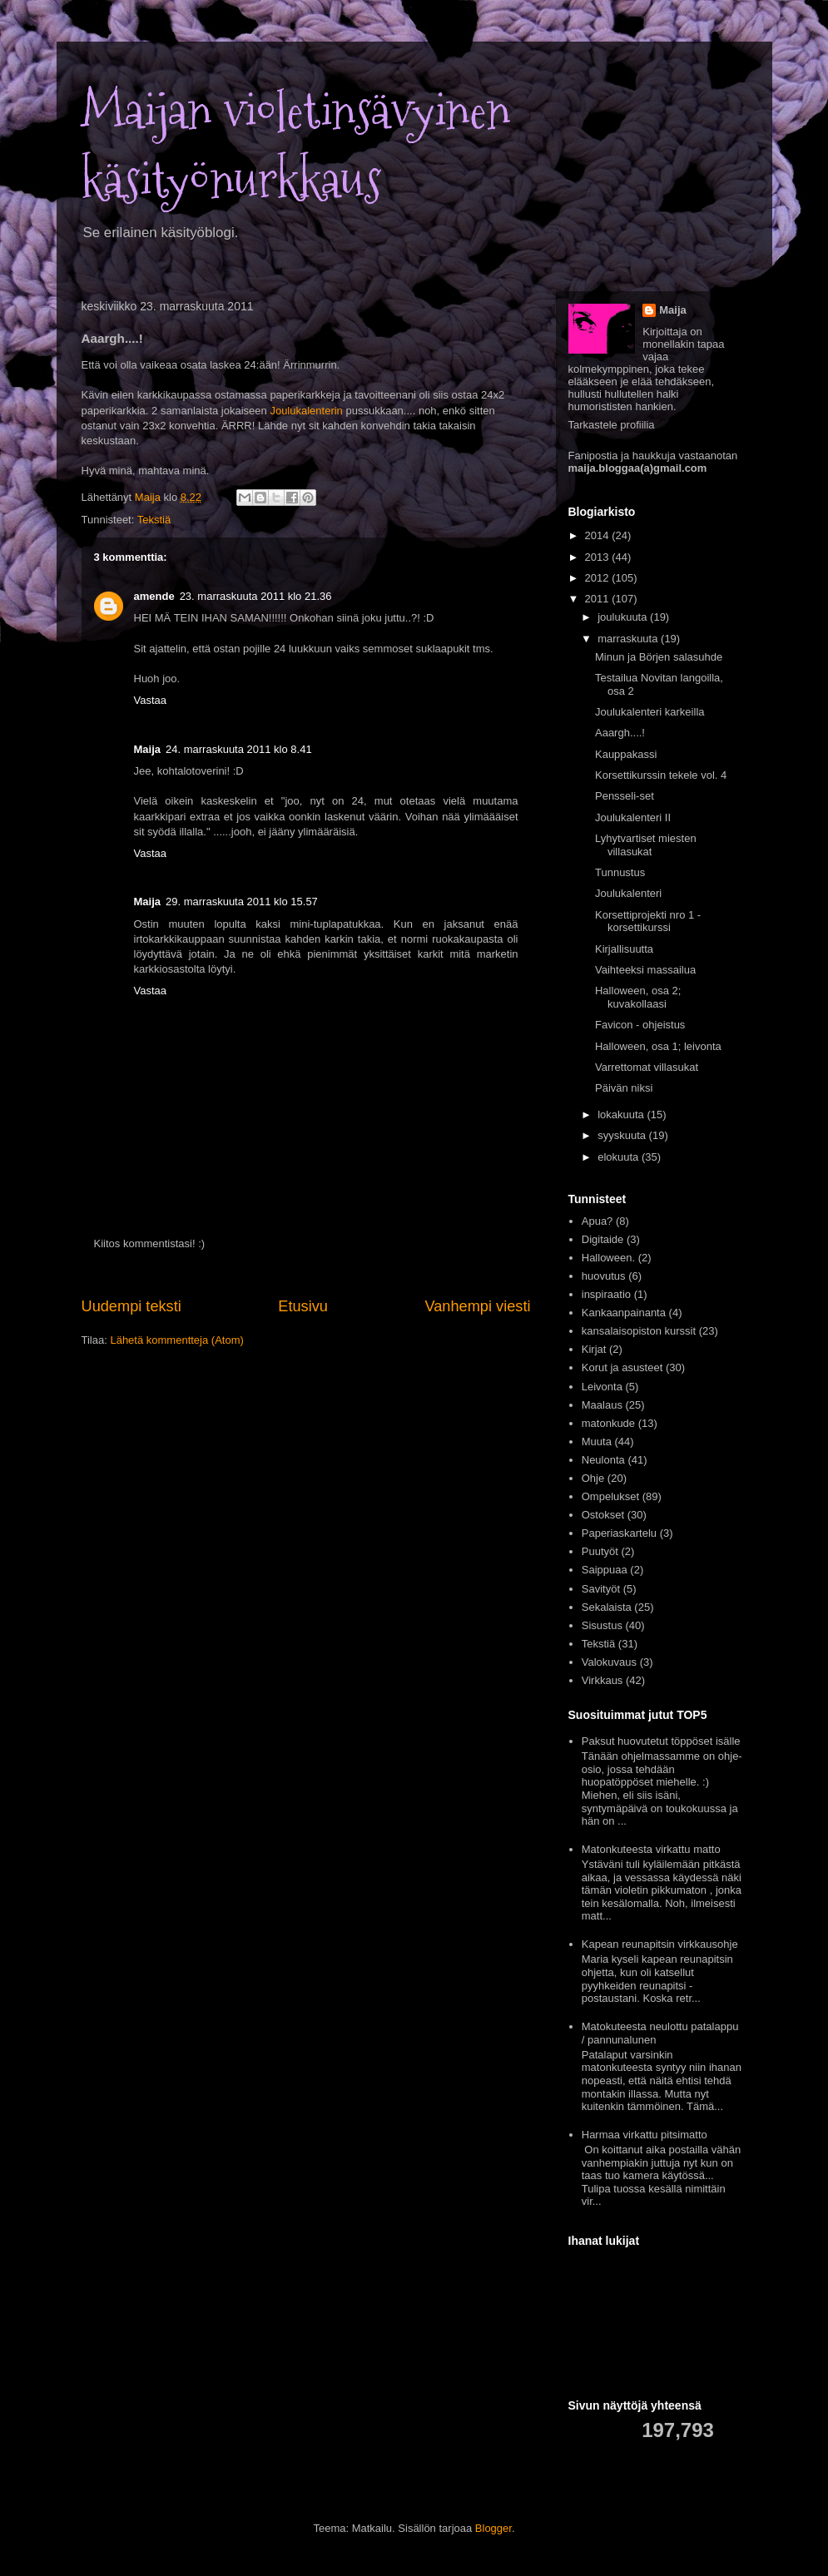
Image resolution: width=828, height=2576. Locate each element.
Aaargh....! (620, 732)
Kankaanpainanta (624, 1312)
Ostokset (603, 1514)
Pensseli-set (624, 796)
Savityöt (601, 1589)
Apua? (597, 1221)
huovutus (604, 1276)
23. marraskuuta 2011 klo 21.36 (256, 596)
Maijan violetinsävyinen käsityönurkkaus (296, 146)
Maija (147, 749)
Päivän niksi (623, 1088)
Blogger (493, 2528)
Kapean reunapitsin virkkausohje (660, 1944)
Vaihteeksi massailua (645, 970)
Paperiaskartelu (619, 1533)
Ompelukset (610, 1496)
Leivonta (602, 1386)
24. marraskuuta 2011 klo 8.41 (239, 749)
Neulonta (603, 1460)
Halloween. (608, 1257)
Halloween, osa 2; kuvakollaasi (638, 997)
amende (154, 596)
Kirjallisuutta (624, 949)
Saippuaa (604, 1569)
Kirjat (594, 1349)
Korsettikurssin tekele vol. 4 (660, 775)
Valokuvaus (609, 1662)
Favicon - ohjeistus (640, 1024)
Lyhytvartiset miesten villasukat (646, 845)
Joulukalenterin (306, 410)
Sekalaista (607, 1607)
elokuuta (619, 1157)
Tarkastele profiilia (611, 425)
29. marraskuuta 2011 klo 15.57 (242, 901)
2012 (598, 578)
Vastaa (150, 700)
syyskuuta (622, 1135)
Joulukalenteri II (633, 817)
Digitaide (603, 1239)
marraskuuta (629, 638)
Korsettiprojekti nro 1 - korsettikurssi (648, 921)
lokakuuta (622, 1114)
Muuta (597, 1441)
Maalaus (602, 1405)
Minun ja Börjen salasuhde (658, 657)
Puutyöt (600, 1551)
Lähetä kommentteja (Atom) (176, 1340)
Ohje (593, 1478)
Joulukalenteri (628, 893)
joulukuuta (623, 617)
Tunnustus (620, 872)
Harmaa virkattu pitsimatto (644, 2134)
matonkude (608, 1423)
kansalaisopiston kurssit (639, 1331)
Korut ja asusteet (622, 1367)
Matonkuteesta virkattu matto (651, 1849)
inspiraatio (606, 1294)
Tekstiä (154, 519)
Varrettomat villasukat (646, 1067)
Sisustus (602, 1625)
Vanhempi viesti (477, 1306)
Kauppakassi (626, 754)
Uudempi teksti (131, 1306)
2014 (598, 535)
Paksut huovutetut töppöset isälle (661, 1741)
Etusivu (303, 1306)
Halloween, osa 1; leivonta (658, 1046)
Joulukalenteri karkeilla (650, 712)
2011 (598, 598)
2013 (598, 557)
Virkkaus (602, 1680)
